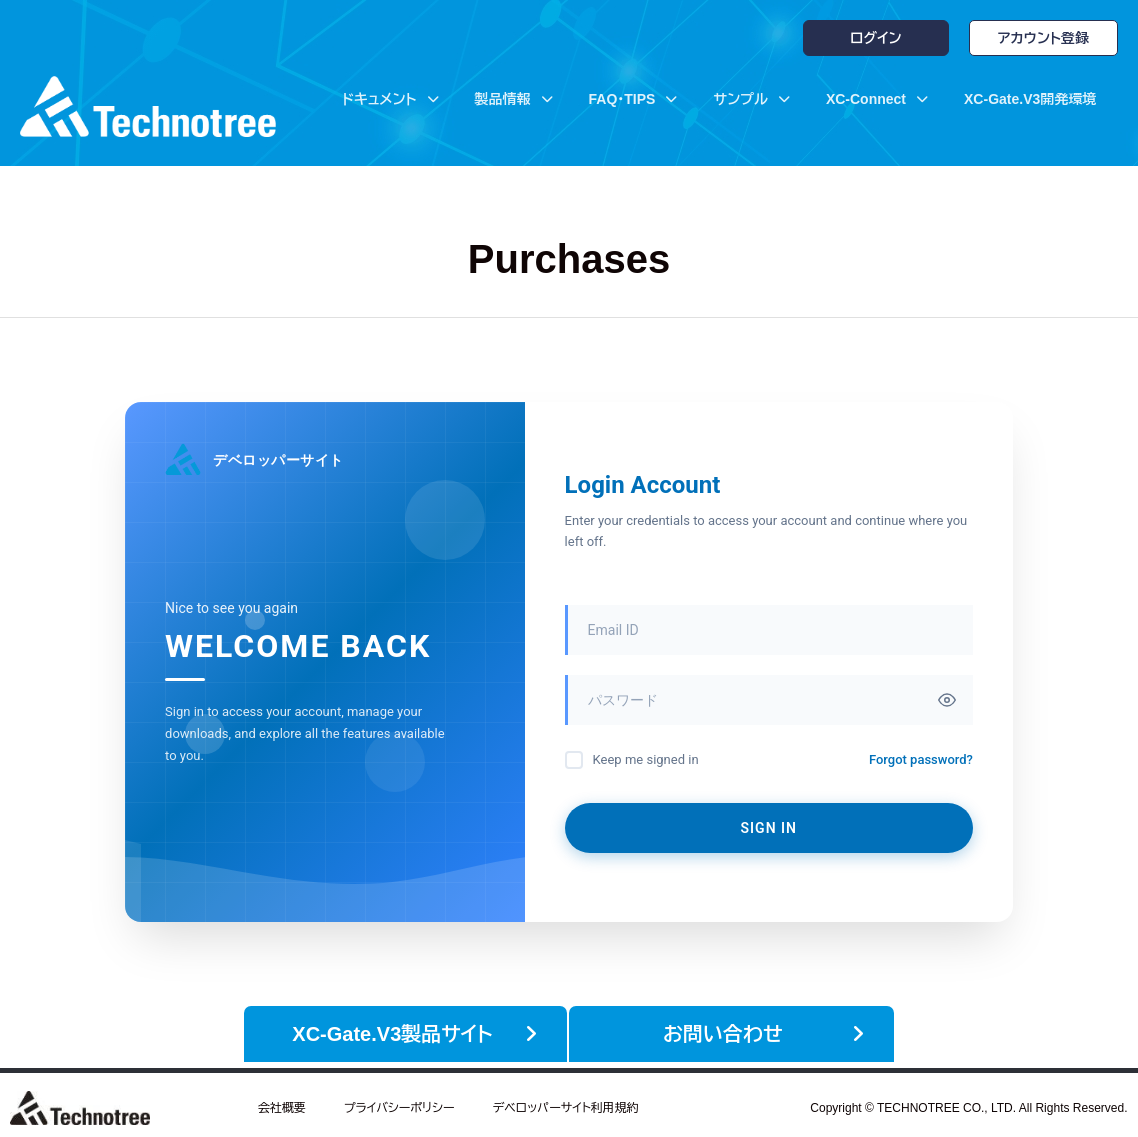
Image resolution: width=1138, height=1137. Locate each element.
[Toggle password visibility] (947, 700)
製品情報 (514, 99)
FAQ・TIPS (633, 99)
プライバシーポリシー (399, 1102)
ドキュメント (390, 99)
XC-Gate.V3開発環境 (1030, 99)
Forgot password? (921, 759)
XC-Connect (877, 99)
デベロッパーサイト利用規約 (565, 1102)
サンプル (751, 99)
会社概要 (282, 1102)
